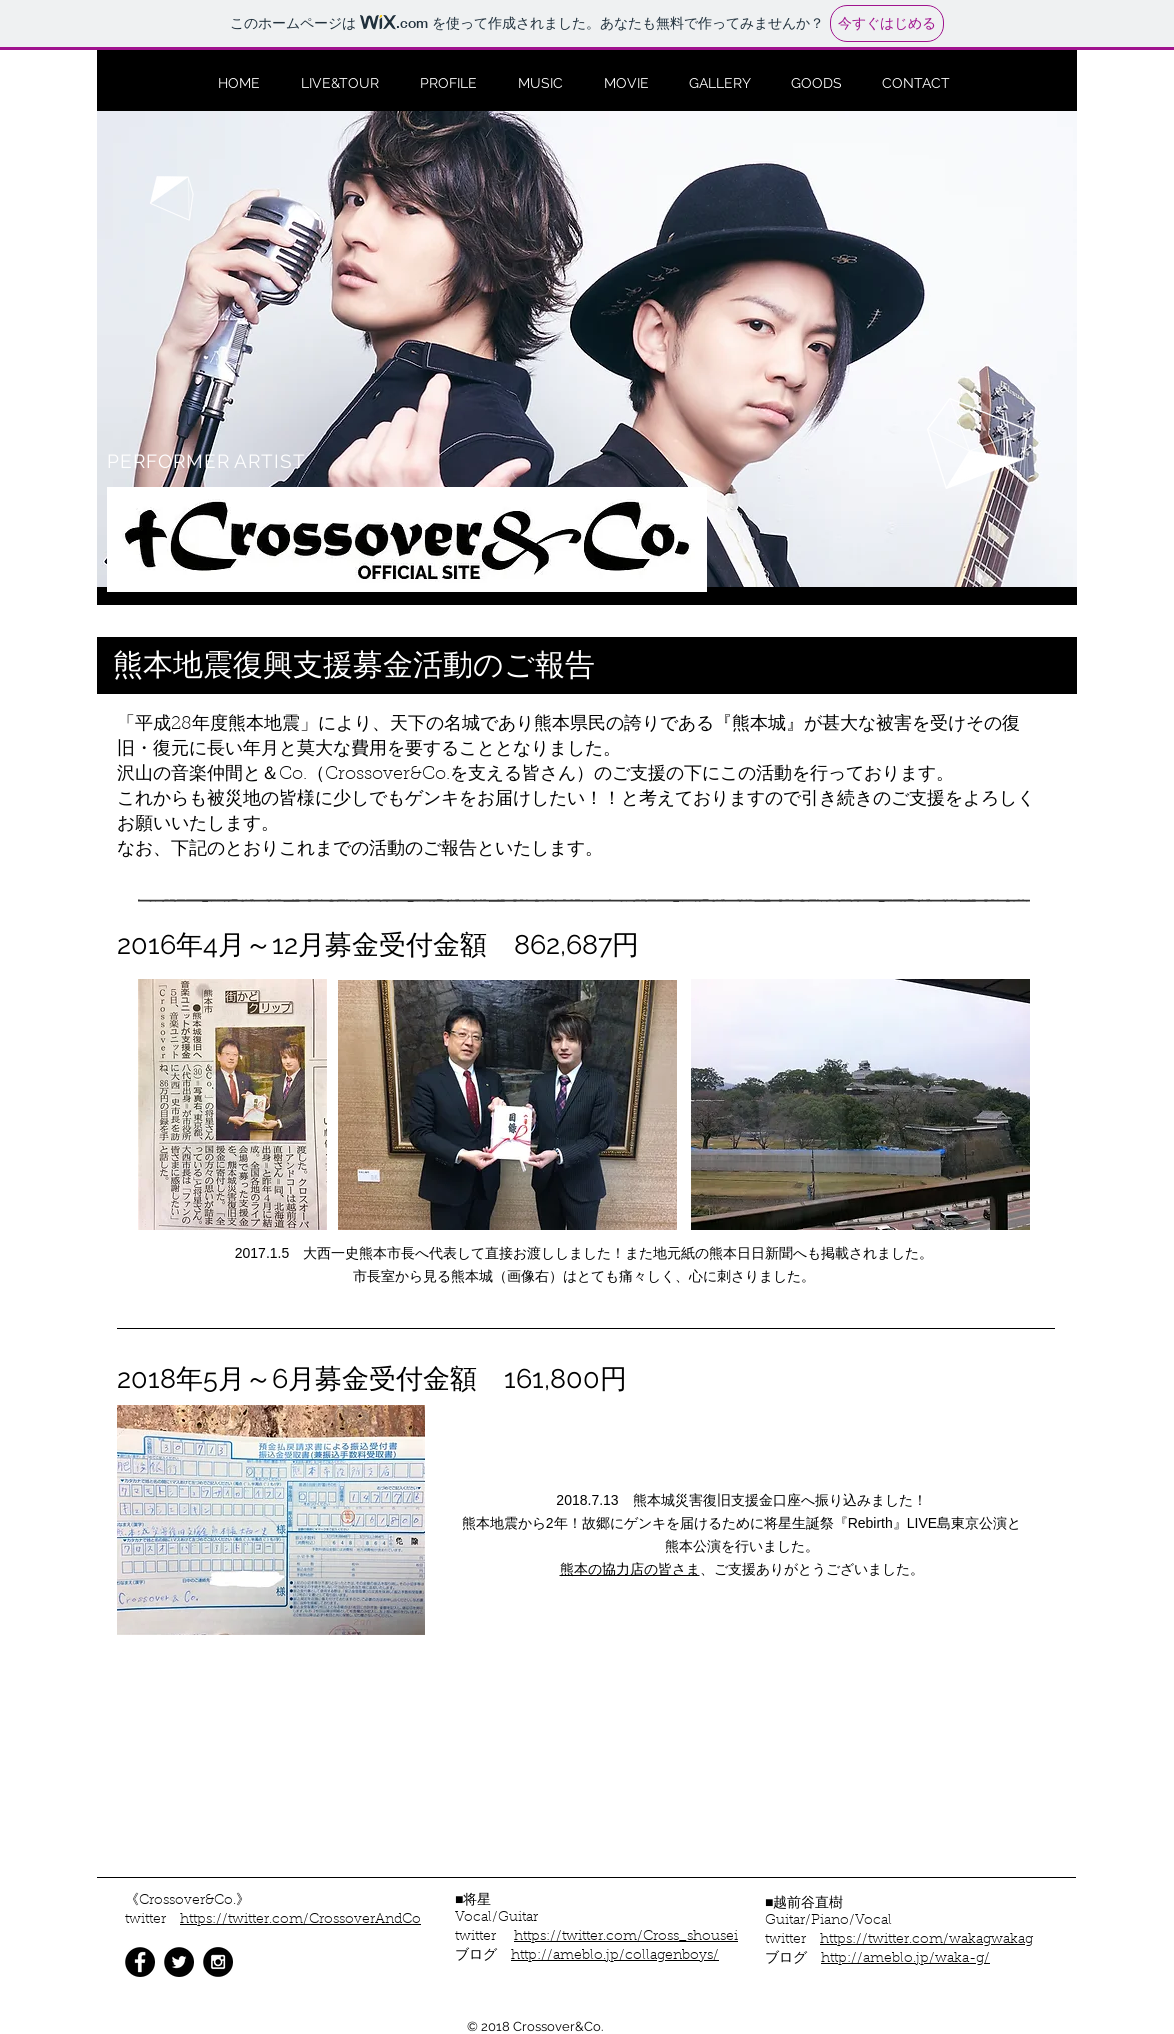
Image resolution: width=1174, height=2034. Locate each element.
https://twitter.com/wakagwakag (926, 1940)
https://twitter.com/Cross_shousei (626, 1937)
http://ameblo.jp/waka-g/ (905, 1959)
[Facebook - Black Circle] (140, 1962)
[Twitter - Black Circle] (179, 1962)
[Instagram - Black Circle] (218, 1962)
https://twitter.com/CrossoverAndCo (300, 1920)
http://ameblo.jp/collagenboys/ (615, 1956)
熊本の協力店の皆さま (630, 1569)
